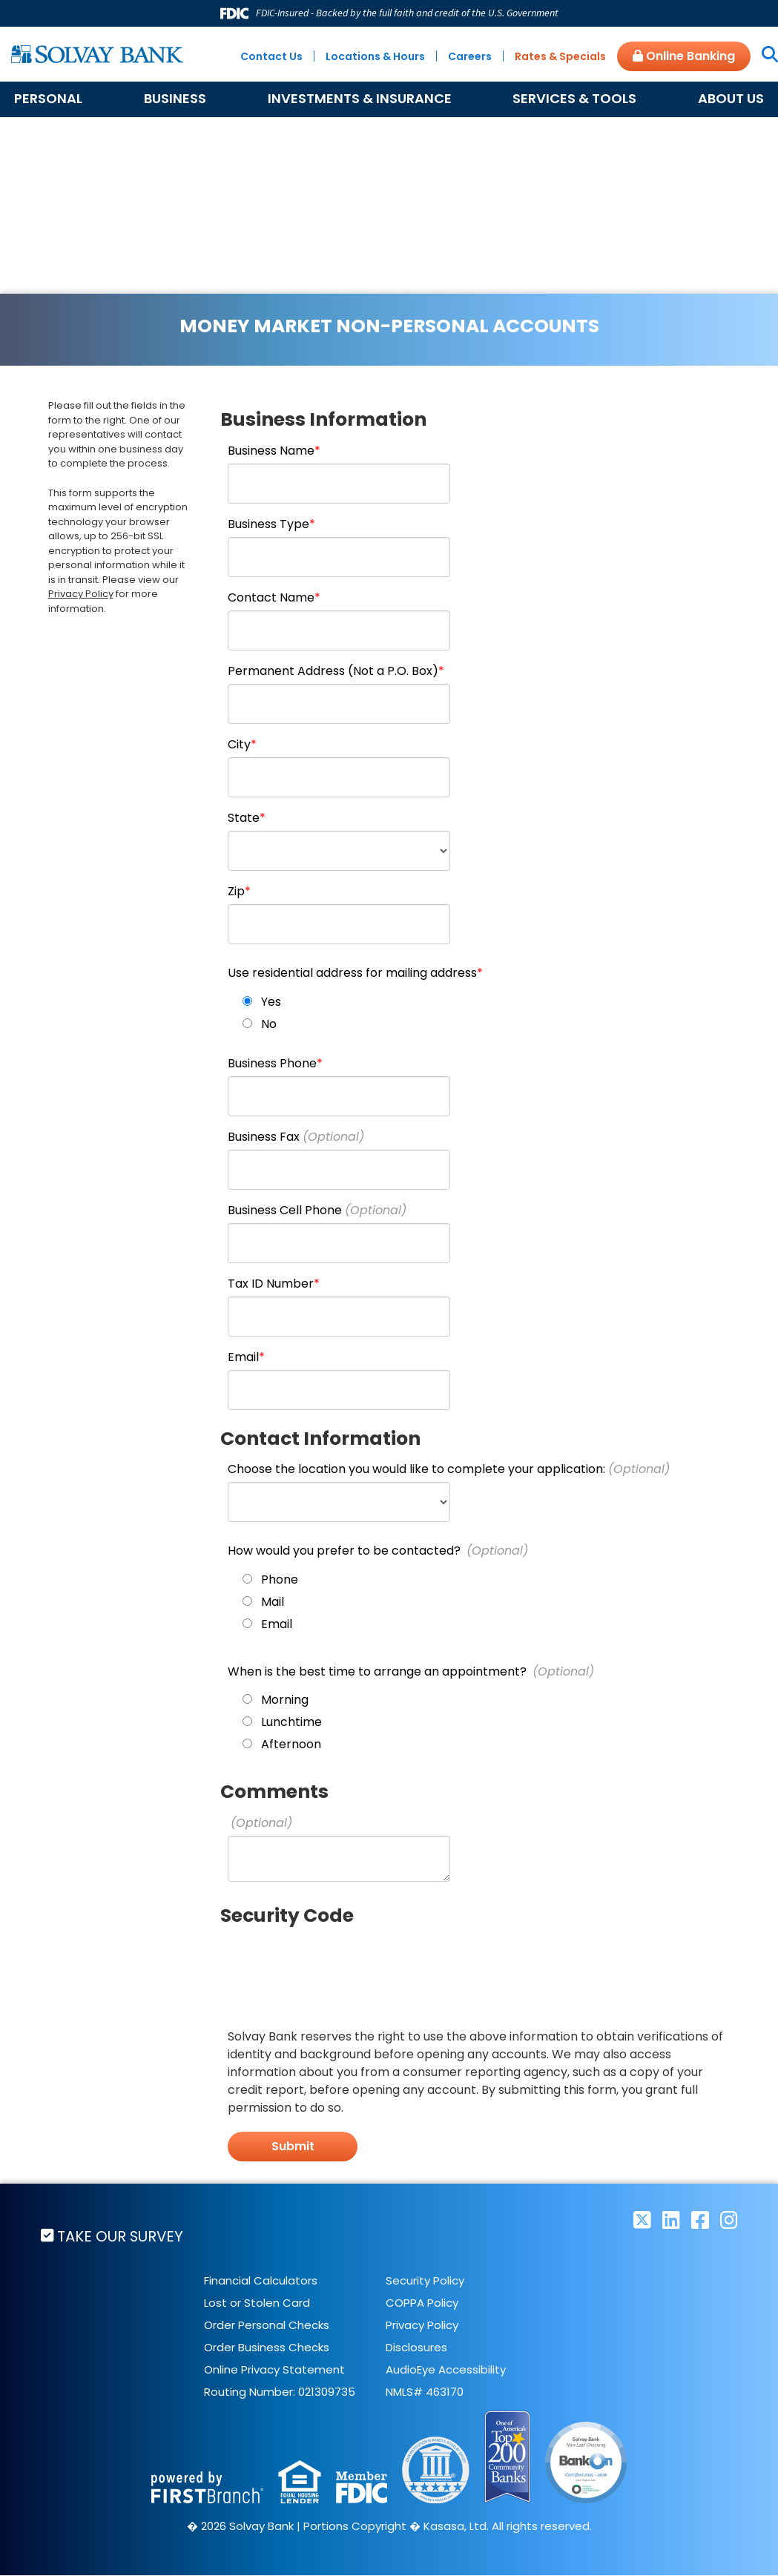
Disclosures (416, 2347)
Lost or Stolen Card (257, 2302)
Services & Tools (574, 98)
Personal (48, 98)
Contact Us (271, 56)
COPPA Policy (422, 2302)
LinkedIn (671, 2220)
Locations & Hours (375, 56)
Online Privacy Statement (274, 2369)
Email (243, 1357)
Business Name (271, 450)
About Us (731, 98)
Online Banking (684, 56)
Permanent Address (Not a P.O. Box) (333, 670)
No (269, 1023)
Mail (272, 1601)
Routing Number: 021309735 (279, 2391)
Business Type (268, 524)
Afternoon (291, 1744)
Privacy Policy (80, 594)
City (239, 744)
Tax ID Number (271, 1283)
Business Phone (272, 1063)
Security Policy (425, 2280)
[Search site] (764, 55)
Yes (271, 1001)
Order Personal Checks (266, 2325)
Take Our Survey (121, 2236)
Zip (236, 891)
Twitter (642, 2220)
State (244, 817)
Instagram (729, 2220)
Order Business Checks (266, 2347)
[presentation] (340, 1966)
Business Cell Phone (285, 1210)
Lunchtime (291, 1721)
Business (175, 98)
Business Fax (264, 1136)
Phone (279, 1579)
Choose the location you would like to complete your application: (416, 1469)
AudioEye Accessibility (446, 2369)
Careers (470, 56)
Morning (285, 1699)
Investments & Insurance (360, 98)
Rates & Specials (560, 56)
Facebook (700, 2220)
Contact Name (271, 597)
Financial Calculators (260, 2280)
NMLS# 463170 (425, 2391)
